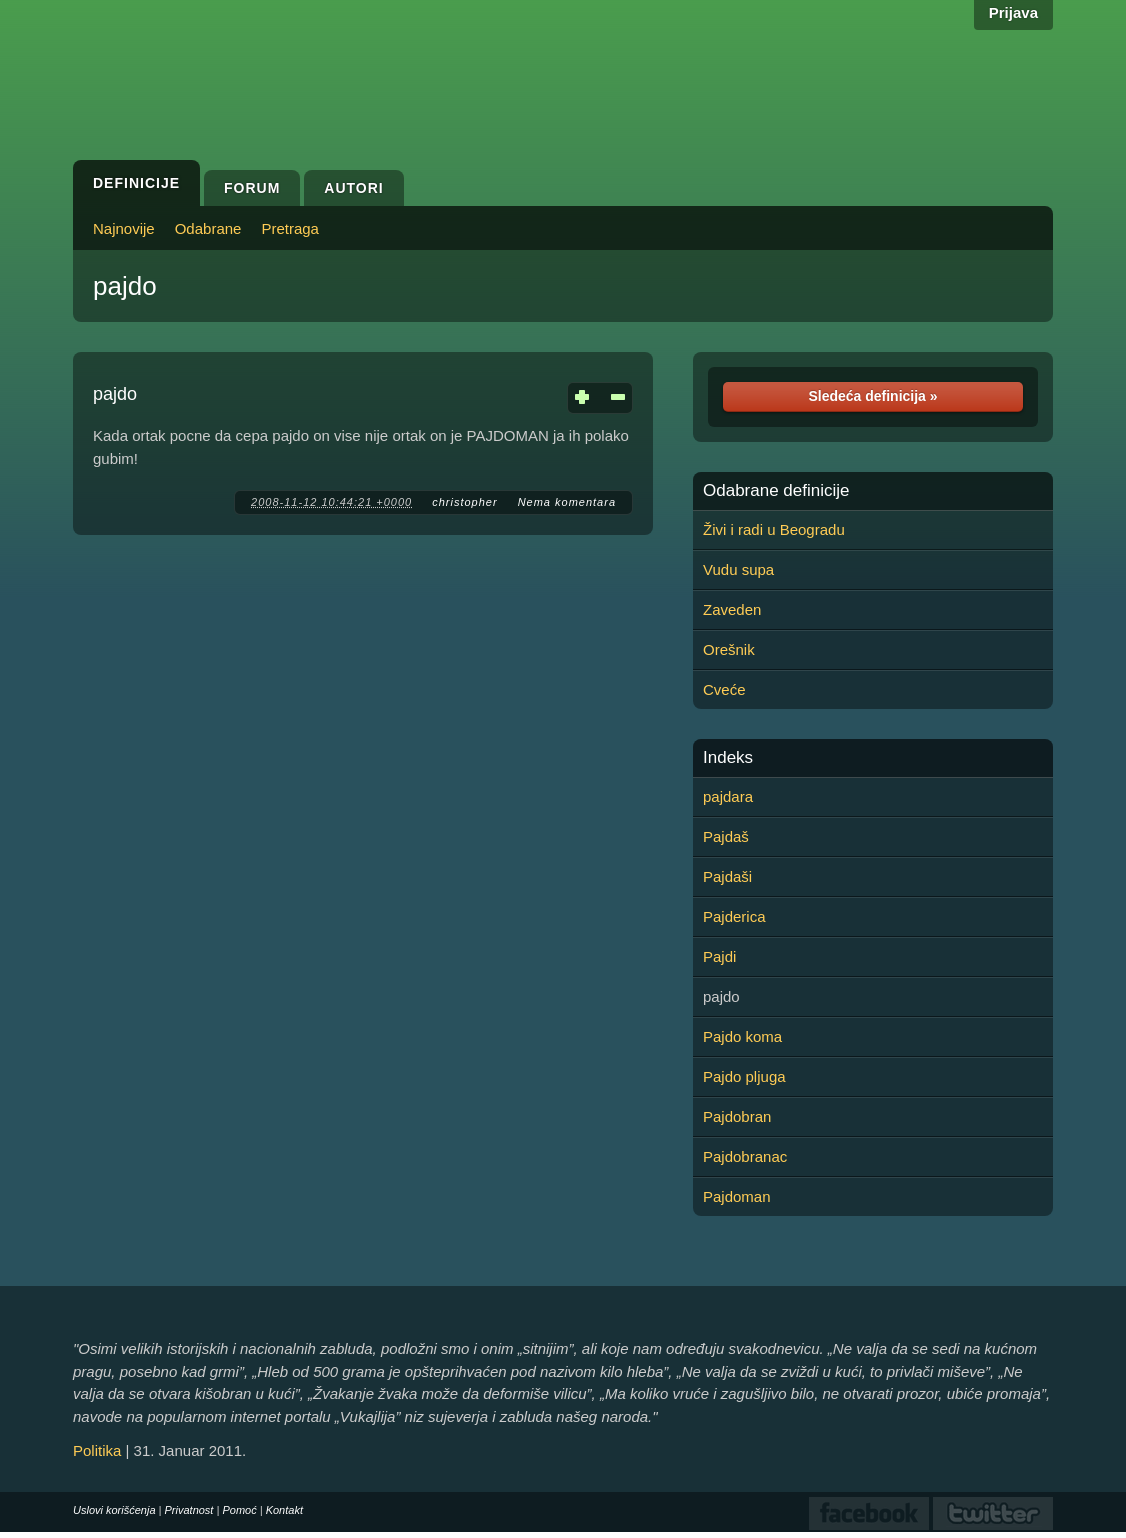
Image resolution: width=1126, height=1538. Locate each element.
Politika (97, 1450)
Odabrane (208, 228)
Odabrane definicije (776, 491)
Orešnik (729, 649)
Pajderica (734, 916)
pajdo (125, 286)
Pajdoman (737, 1196)
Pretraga (290, 228)
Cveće (724, 689)
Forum (252, 188)
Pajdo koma (742, 1036)
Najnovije (124, 228)
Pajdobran (737, 1116)
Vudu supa (738, 569)
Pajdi (719, 956)
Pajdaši (727, 876)
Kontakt (284, 1510)
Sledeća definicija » (872, 396)
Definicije (136, 183)
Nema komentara (567, 502)
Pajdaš (726, 836)
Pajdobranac (745, 1156)
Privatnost (189, 1510)
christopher (464, 502)
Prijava (1013, 12)
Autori (353, 188)
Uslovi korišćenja (114, 1510)
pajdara (728, 796)
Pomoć (239, 1510)
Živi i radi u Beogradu (774, 529)
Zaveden (732, 609)
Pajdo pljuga (744, 1076)
